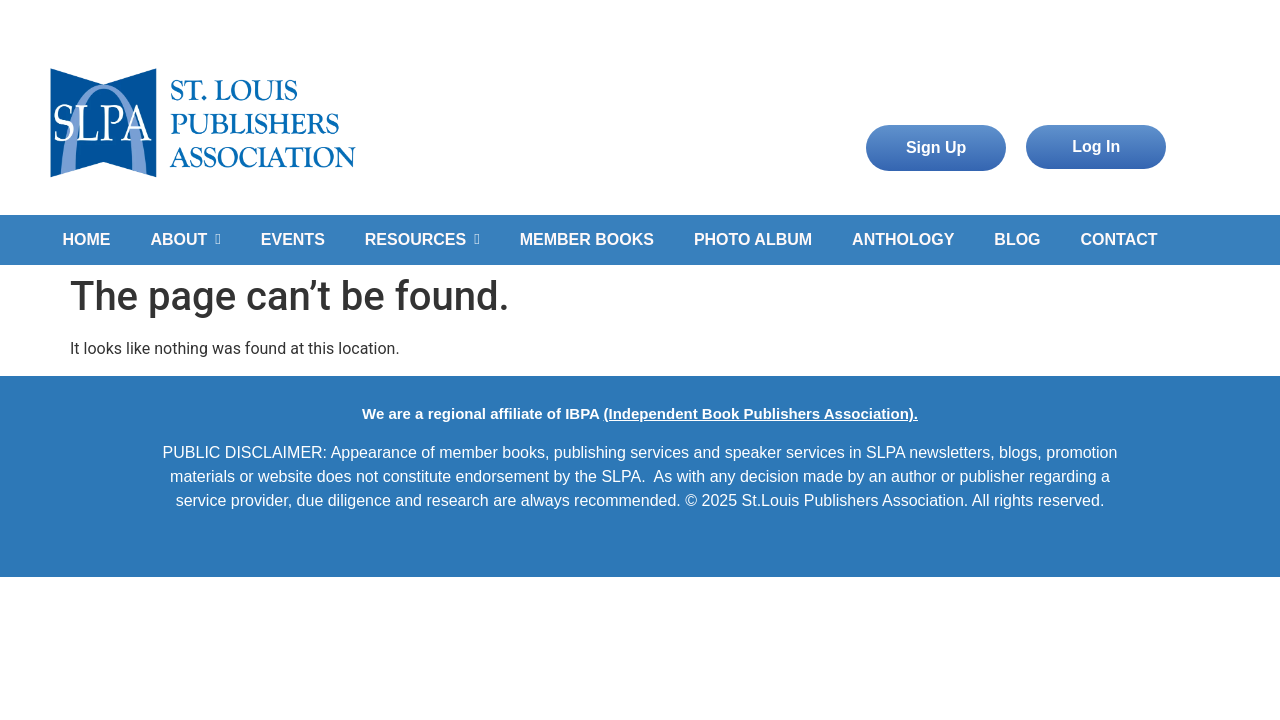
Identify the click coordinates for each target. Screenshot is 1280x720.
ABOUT (185, 239)
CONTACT (1119, 239)
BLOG (1017, 239)
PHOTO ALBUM (753, 239)
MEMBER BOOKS (587, 239)
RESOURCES (422, 239)
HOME (86, 239)
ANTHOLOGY (903, 239)
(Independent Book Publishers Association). (760, 413)
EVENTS (293, 239)
